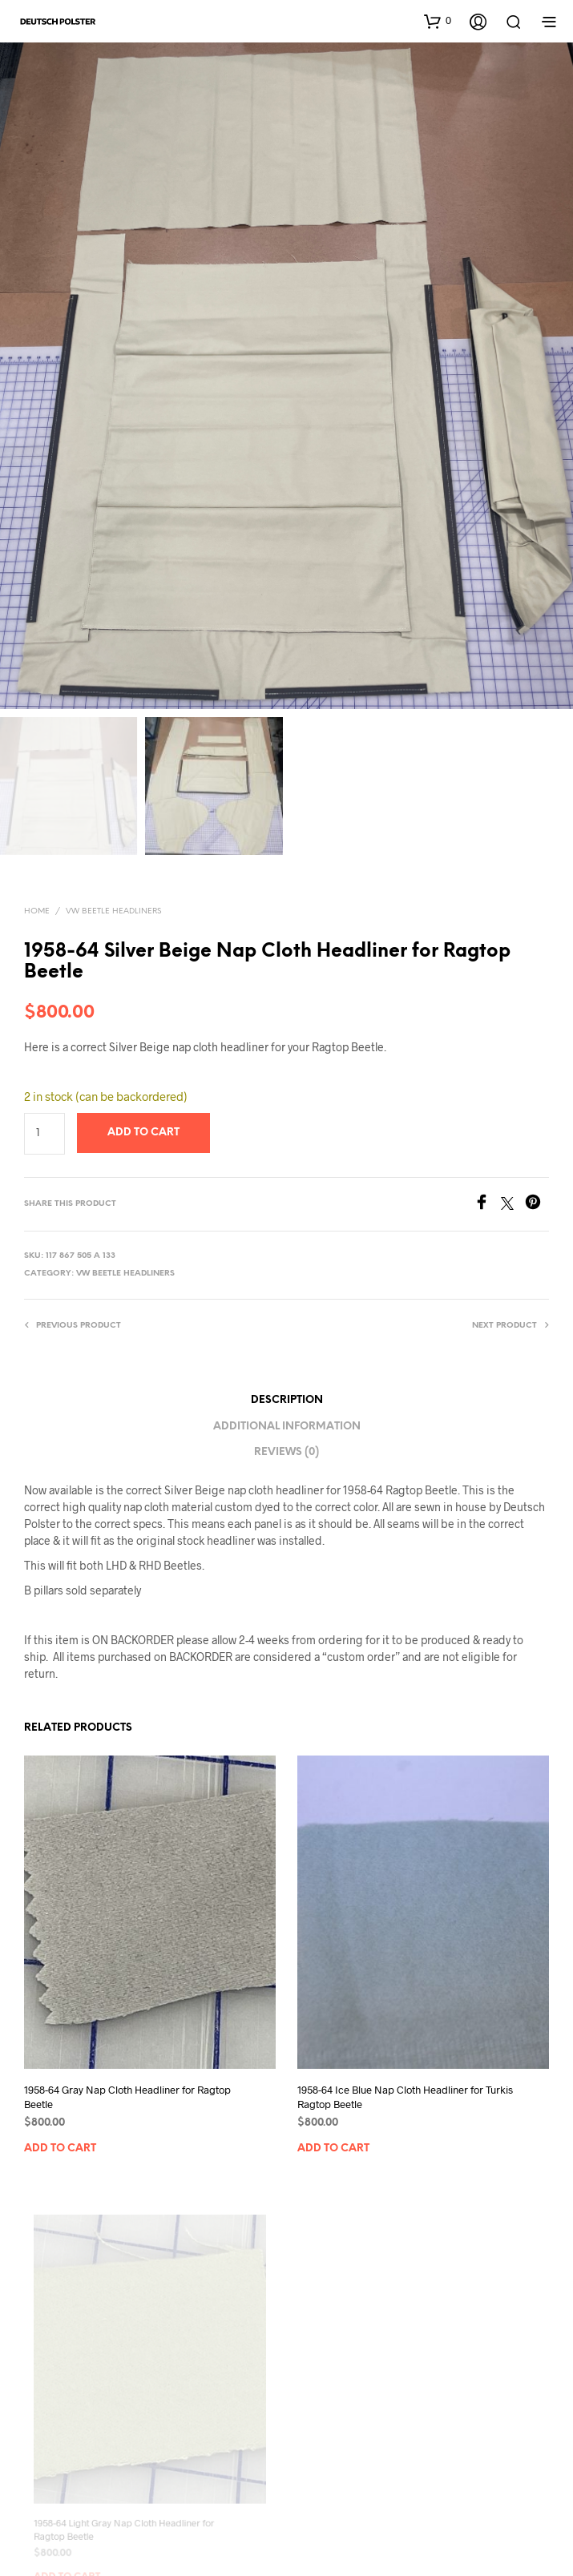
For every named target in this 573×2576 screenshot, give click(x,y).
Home (37, 911)
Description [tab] (287, 1400)
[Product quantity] (44, 1134)
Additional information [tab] (287, 1426)
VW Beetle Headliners (113, 911)
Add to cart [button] (60, 2148)
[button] (437, 21)
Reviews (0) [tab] (286, 1452)
